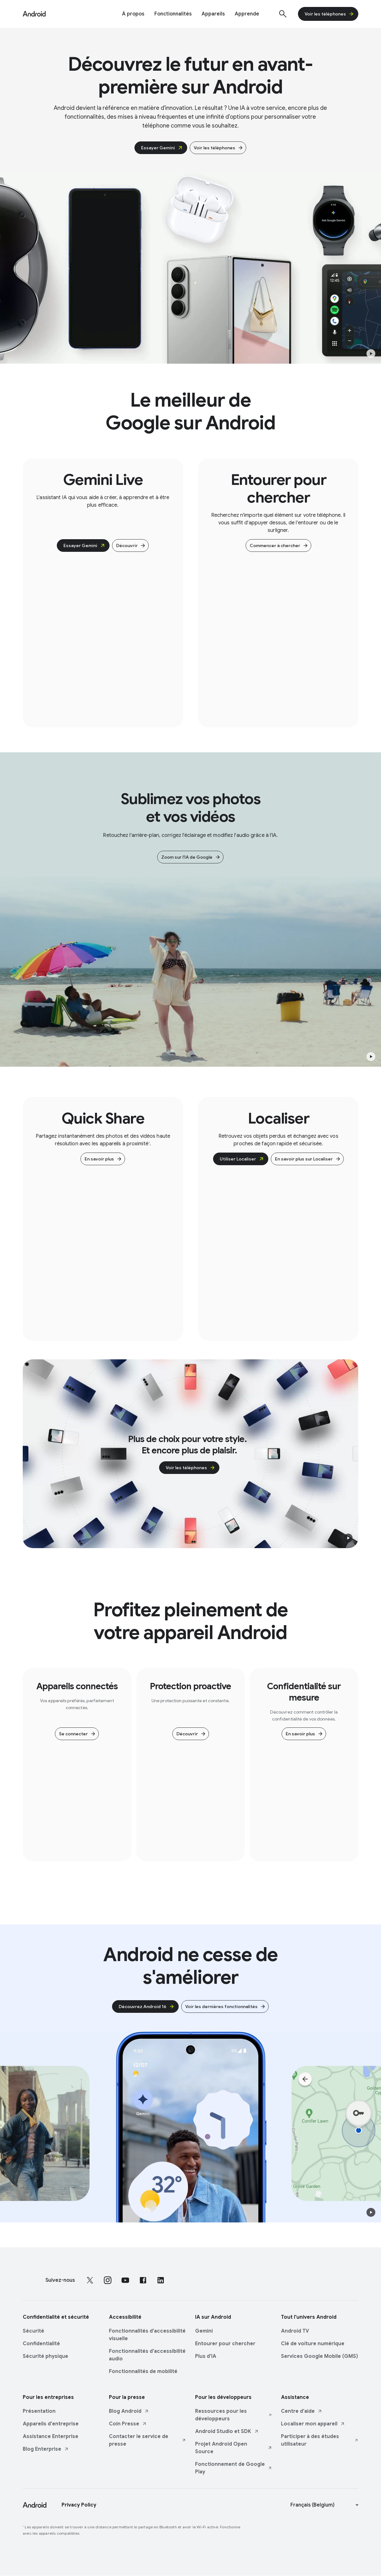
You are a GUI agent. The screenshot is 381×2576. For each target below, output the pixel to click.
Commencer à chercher (278, 545)
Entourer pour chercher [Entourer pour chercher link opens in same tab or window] (225, 2343)
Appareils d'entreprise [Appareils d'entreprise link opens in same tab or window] (51, 2424)
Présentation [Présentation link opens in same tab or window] (39, 2411)
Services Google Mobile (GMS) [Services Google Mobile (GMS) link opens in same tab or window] (319, 2356)
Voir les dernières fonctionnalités (225, 2006)
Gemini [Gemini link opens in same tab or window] (204, 2331)
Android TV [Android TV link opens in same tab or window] (295, 2331)
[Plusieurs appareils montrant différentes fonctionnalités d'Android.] (190, 268)
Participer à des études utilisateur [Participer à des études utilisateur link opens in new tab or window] (319, 2440)
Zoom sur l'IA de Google (191, 857)
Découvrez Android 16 (147, 2006)
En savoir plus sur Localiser (308, 1159)
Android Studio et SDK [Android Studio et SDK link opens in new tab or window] (227, 2431)
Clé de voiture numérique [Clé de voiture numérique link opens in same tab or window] (312, 2343)
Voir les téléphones (329, 14)
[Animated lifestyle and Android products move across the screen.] (190, 2127)
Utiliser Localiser (241, 1159)
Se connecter (77, 1734)
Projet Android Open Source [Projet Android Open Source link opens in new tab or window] (233, 2448)
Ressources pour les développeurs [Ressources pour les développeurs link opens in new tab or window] (233, 2415)
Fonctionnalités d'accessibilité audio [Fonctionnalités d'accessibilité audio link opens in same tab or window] (147, 2355)
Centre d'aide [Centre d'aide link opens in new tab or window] (301, 2411)
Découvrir (131, 545)
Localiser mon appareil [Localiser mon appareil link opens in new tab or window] (313, 2424)
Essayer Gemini (162, 148)
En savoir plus (103, 1159)
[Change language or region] (325, 2505)
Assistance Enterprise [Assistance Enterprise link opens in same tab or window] (50, 2436)
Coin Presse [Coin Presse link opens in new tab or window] (128, 2424)
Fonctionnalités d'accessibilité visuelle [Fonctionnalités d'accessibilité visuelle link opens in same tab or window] (147, 2335)
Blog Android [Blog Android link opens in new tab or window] (129, 2411)
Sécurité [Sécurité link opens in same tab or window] (33, 2331)
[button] (370, 353)
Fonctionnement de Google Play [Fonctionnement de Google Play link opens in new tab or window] (233, 2468)
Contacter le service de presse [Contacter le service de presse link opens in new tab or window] (147, 2440)
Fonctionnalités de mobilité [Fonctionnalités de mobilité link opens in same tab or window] (143, 2371)
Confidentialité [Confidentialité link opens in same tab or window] (41, 2343)
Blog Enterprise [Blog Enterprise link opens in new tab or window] (46, 2449)
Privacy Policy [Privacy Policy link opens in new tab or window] (79, 2505)
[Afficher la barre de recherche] (283, 14)
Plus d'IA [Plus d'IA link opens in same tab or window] (205, 2356)
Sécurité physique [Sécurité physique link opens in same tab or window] (45, 2356)
